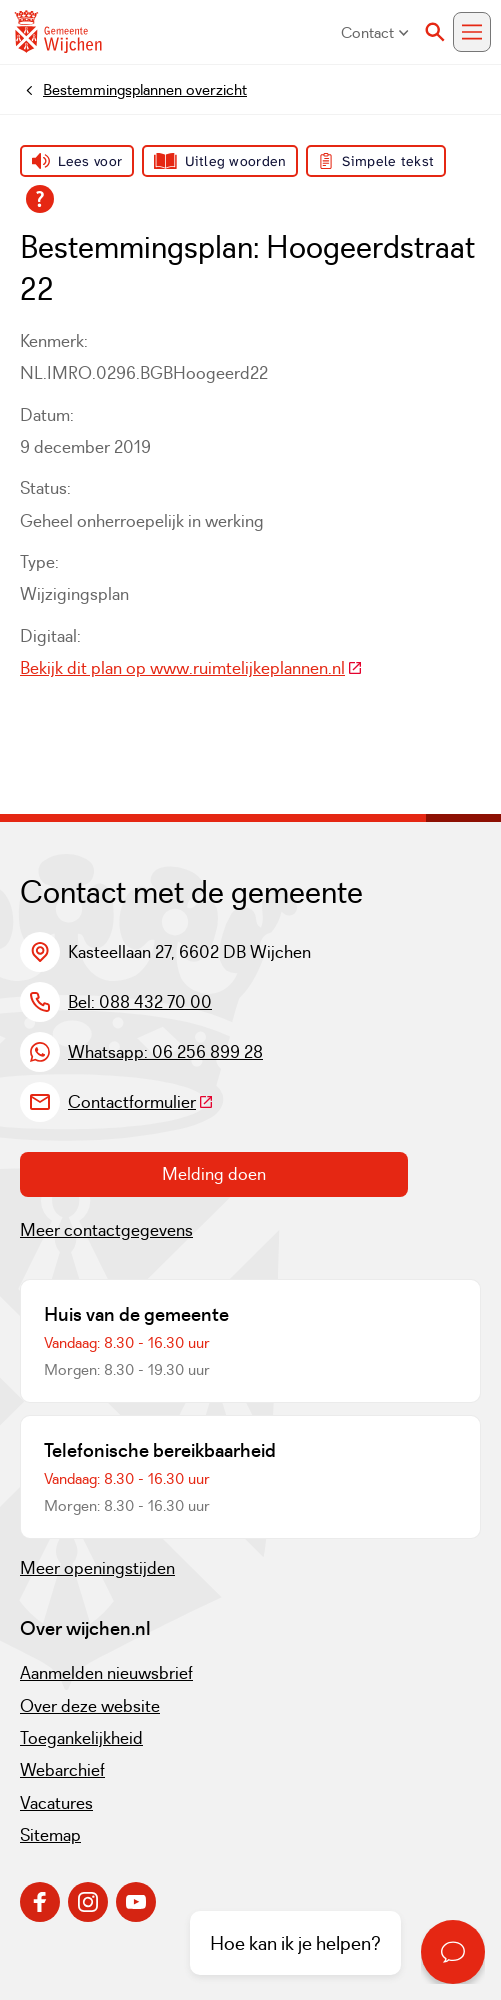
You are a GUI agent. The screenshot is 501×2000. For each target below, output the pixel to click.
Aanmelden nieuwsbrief (106, 1673)
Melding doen (214, 1174)
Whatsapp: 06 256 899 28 (165, 1052)
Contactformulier (141, 1102)
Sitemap (50, 1835)
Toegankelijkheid (81, 1738)
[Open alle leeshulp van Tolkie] (40, 199)
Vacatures (56, 1803)
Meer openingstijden (97, 1568)
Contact (375, 32)
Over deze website (90, 1706)
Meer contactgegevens (106, 1230)
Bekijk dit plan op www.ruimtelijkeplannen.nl (191, 668)
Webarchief (62, 1770)
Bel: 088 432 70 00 (140, 1002)
